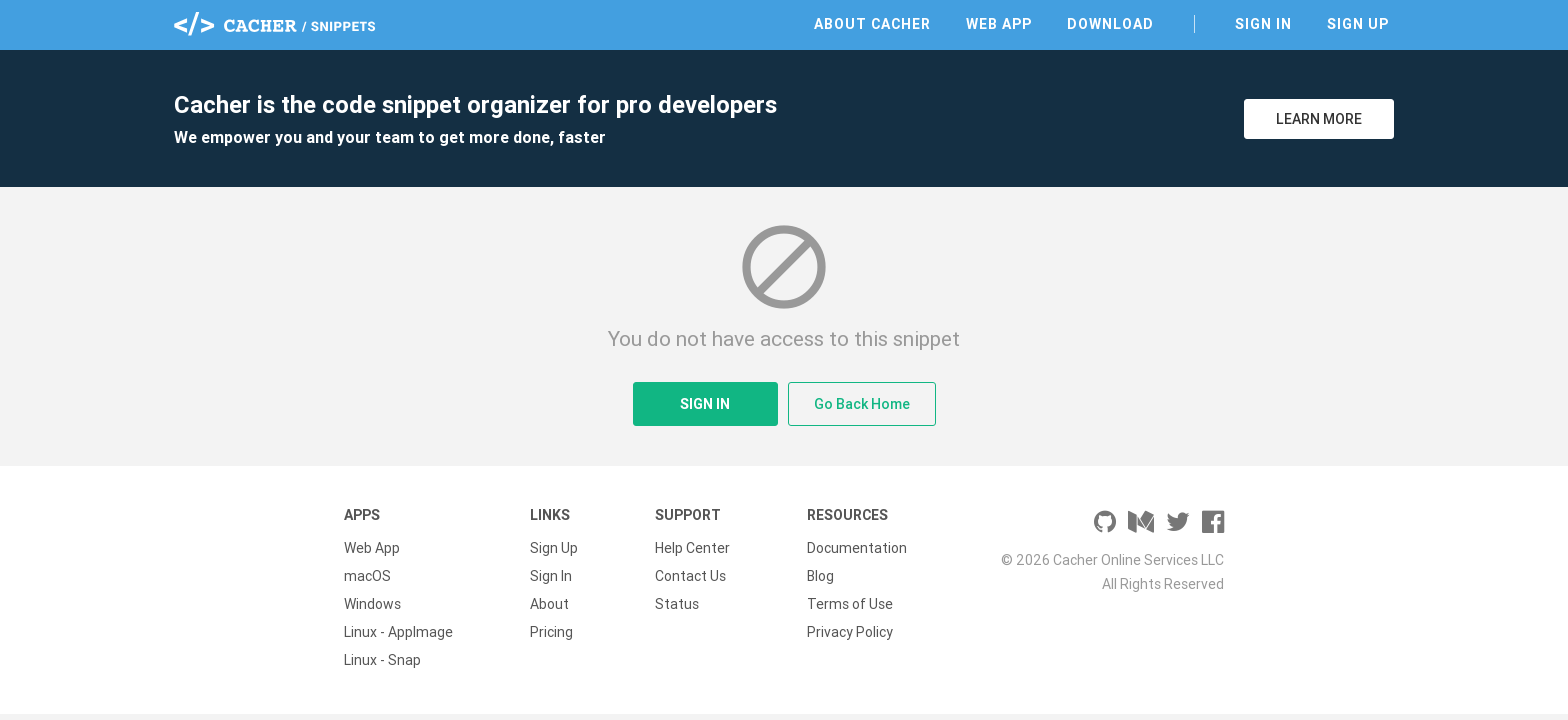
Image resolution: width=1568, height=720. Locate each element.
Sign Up (1358, 24)
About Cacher (872, 24)
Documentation (857, 548)
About (549, 604)
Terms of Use (850, 604)
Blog (820, 576)
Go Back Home (862, 404)
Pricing (551, 632)
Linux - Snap (382, 660)
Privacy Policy (850, 632)
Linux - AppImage (398, 632)
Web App (999, 24)
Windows (372, 604)
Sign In (1263, 24)
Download (1110, 24)
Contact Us (690, 576)
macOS (367, 576)
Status (677, 604)
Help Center (692, 548)
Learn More (1319, 119)
